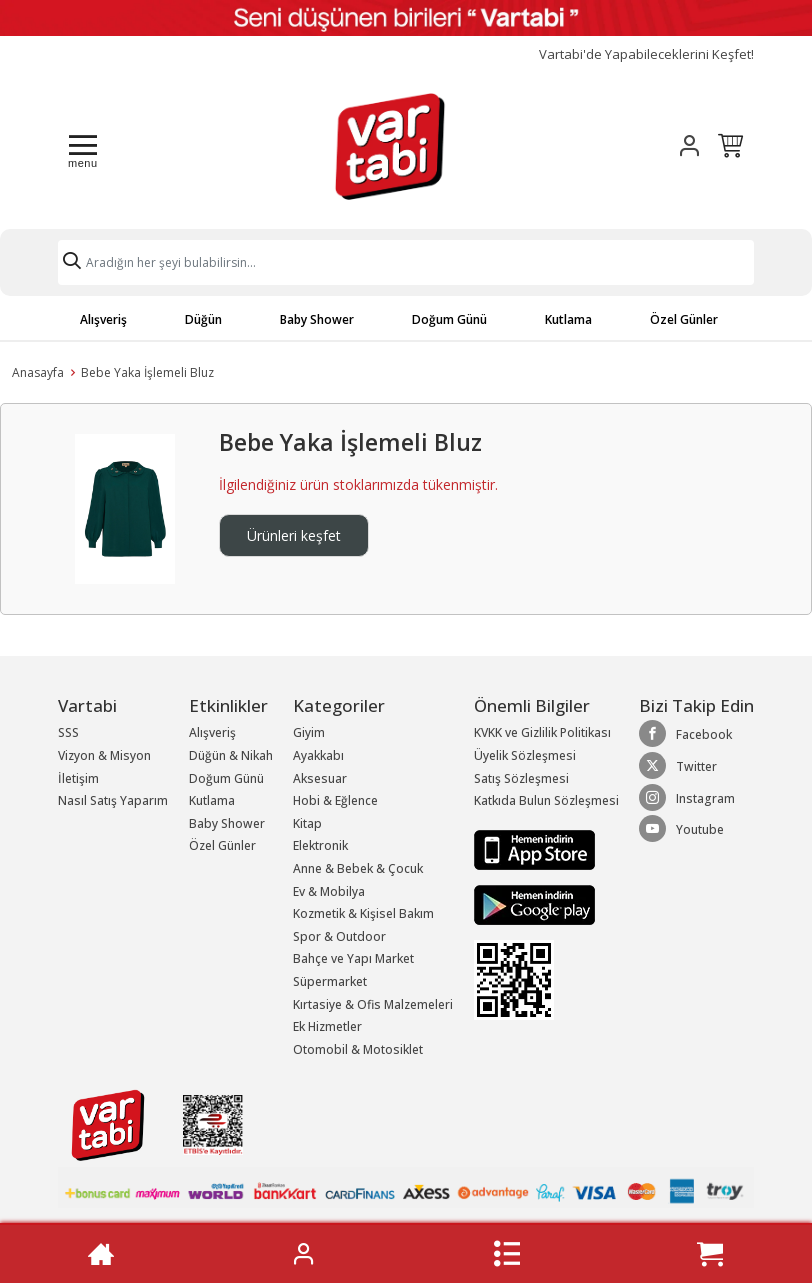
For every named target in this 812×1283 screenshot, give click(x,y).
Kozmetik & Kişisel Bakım (363, 913)
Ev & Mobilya (329, 891)
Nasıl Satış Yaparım (113, 800)
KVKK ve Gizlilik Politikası (542, 732)
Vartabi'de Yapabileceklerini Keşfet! (646, 54)
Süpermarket (330, 981)
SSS (68, 732)
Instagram (687, 798)
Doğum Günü (449, 319)
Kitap (307, 823)
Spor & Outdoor (339, 936)
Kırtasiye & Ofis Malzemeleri (373, 1004)
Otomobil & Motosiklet (358, 1049)
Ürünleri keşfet (294, 535)
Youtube (681, 829)
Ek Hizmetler (327, 1026)
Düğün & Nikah (231, 755)
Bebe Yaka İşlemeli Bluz (147, 372)
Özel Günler (684, 319)
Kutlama (568, 319)
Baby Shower (317, 319)
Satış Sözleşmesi (521, 778)
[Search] (406, 262)
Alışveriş (103, 319)
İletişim (78, 778)
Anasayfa (38, 372)
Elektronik (320, 845)
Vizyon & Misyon (104, 755)
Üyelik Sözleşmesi (525, 755)
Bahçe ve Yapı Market (353, 958)
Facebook (685, 734)
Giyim (309, 732)
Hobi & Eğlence (335, 800)
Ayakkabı (318, 755)
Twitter (678, 766)
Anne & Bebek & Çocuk (358, 868)
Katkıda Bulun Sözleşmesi (546, 800)
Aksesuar (320, 778)
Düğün (203, 319)
